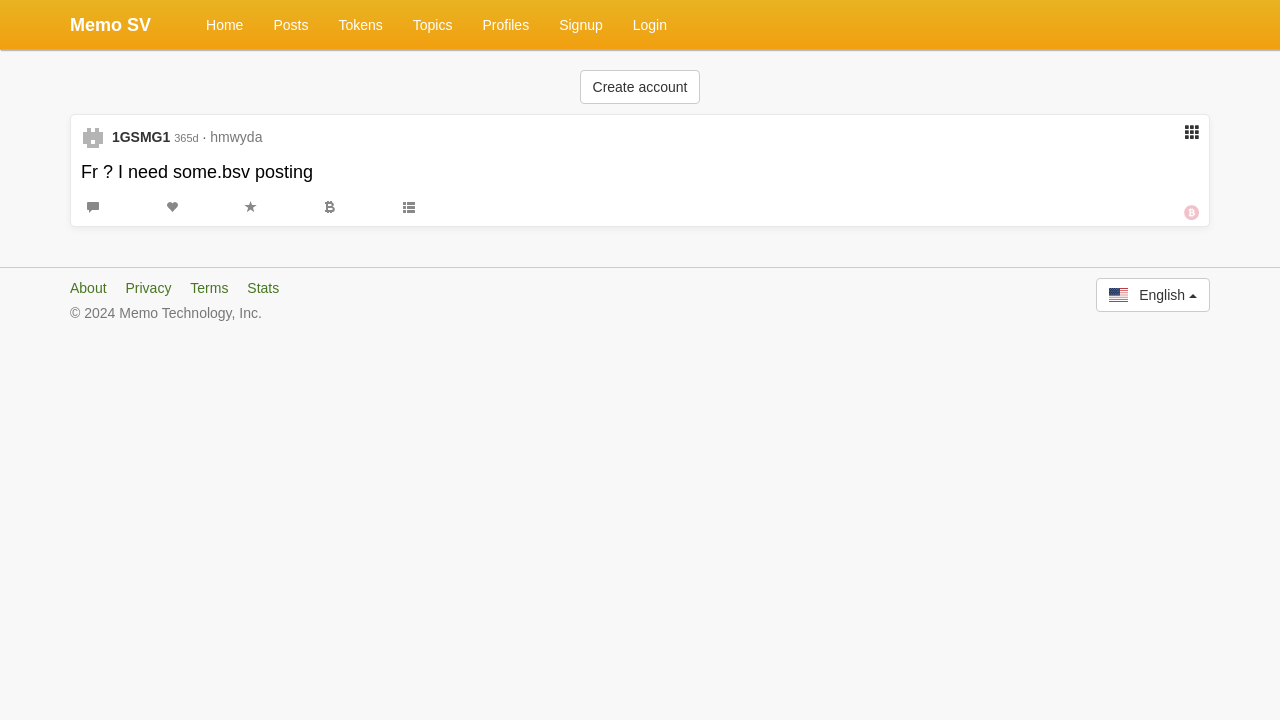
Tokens (360, 25)
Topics (433, 25)
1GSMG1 (141, 137)
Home (224, 25)
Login (650, 25)
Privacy (148, 288)
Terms (209, 288)
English (1153, 295)
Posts (290, 25)
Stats (263, 288)
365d (186, 138)
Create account (640, 87)
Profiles (505, 25)
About (88, 288)
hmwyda (236, 137)
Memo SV (110, 25)
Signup (581, 25)
